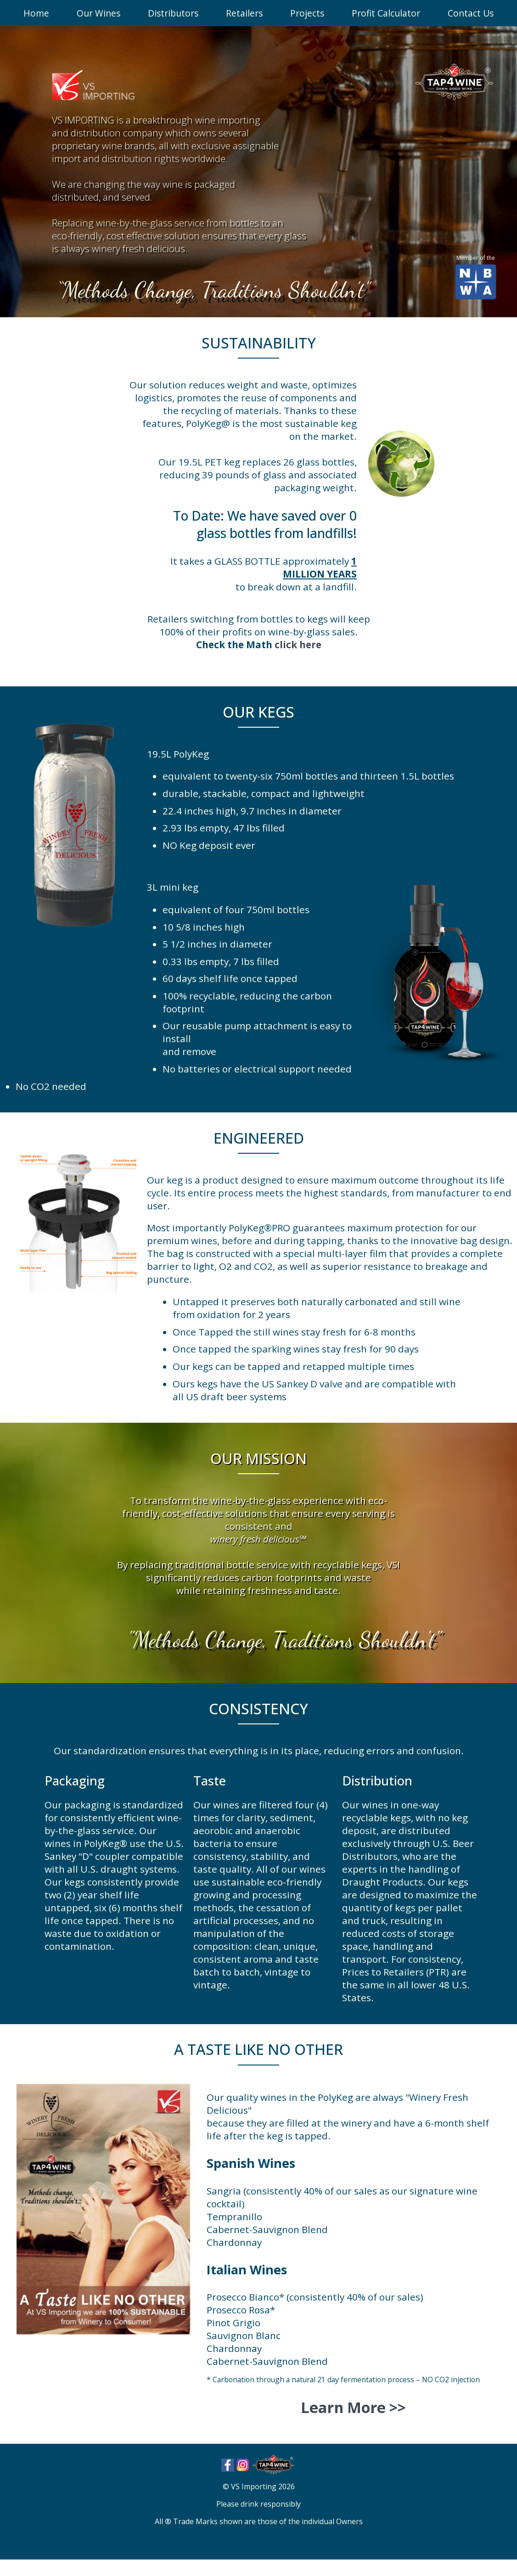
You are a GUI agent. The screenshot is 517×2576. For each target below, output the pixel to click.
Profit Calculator (386, 13)
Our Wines (98, 13)
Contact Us (471, 13)
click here (298, 644)
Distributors (173, 13)
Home (36, 13)
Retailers (244, 13)
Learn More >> (353, 2407)
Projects (307, 13)
